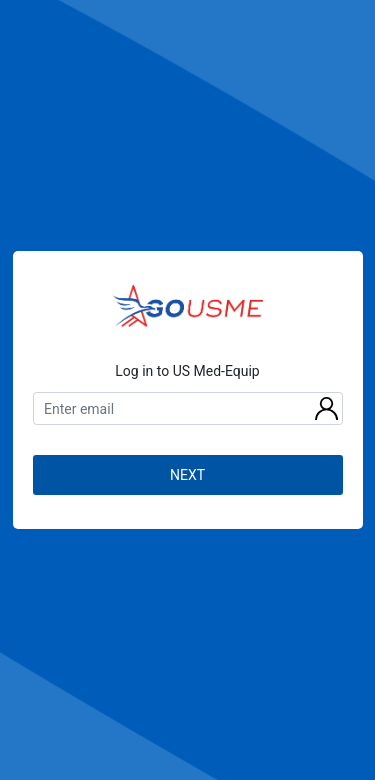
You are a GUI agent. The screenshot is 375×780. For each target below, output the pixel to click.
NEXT (187, 475)
